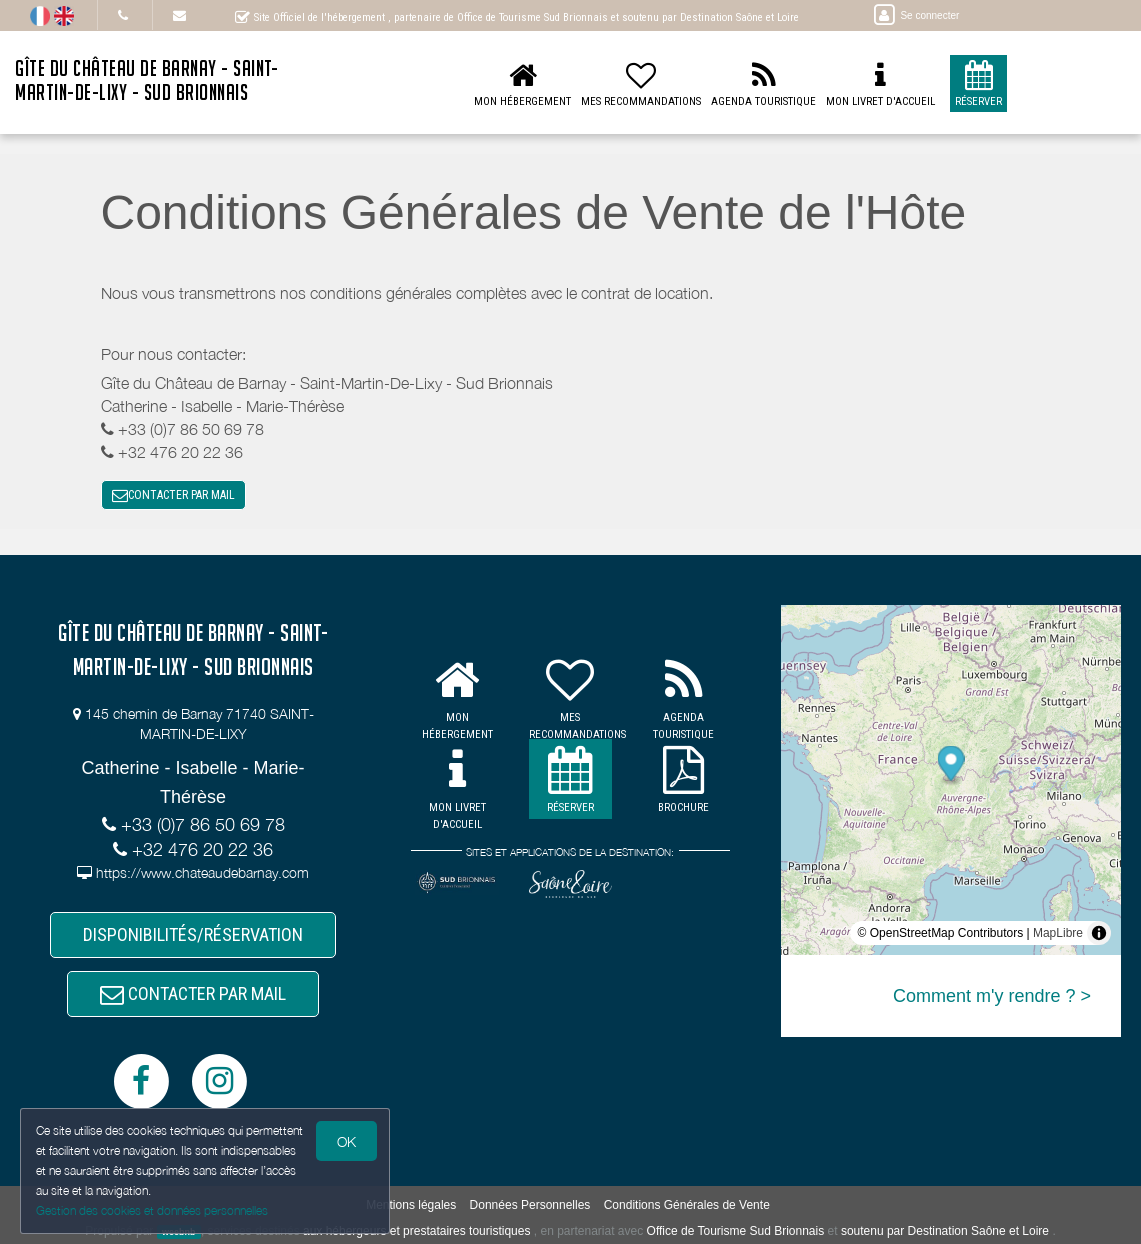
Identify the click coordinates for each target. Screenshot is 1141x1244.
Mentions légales (411, 1205)
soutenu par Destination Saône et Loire (945, 1231)
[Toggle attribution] (1099, 933)
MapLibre (1058, 933)
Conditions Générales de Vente (687, 1205)
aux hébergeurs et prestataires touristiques (416, 1231)
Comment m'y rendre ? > (992, 996)
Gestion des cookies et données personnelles (152, 1210)
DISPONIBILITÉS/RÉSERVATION (193, 934)
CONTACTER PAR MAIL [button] (173, 495)
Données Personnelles (530, 1205)
